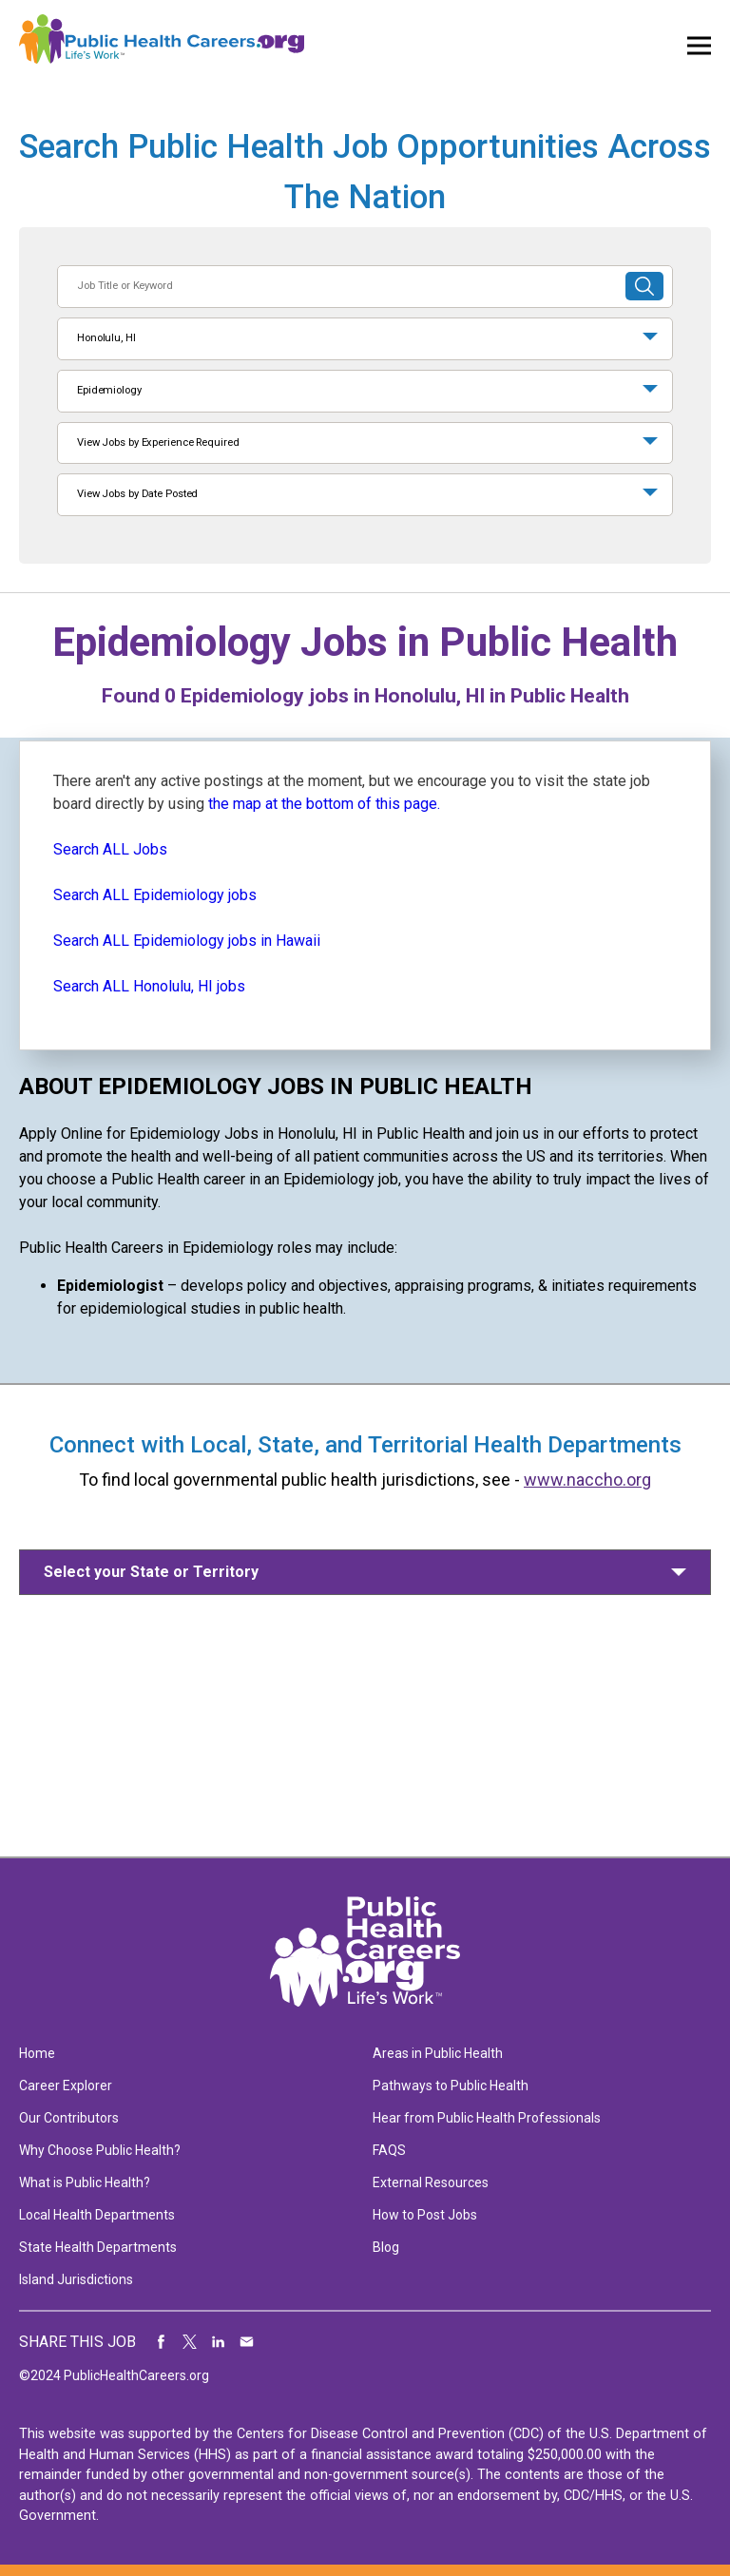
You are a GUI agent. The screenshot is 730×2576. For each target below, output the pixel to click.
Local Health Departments (97, 2214)
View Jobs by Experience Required (158, 442)
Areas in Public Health (438, 2053)
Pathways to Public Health (450, 2085)
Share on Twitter (190, 2342)
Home (37, 2053)
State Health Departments (98, 2247)
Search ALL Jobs (110, 849)
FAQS (389, 2150)
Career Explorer (65, 2085)
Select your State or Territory (151, 1572)
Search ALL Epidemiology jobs (155, 895)
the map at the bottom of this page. (324, 804)
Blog (386, 2247)
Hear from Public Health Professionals (487, 2117)
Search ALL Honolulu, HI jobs (149, 986)
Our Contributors (69, 2117)
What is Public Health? (84, 2182)
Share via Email (247, 2342)
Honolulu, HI (106, 338)
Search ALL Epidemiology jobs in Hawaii (186, 941)
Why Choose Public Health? (100, 2150)
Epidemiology (109, 390)
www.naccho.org (587, 1480)
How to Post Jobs (425, 2214)
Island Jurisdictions (76, 2279)
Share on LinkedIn (218, 2342)
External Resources (431, 2182)
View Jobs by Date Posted (137, 494)
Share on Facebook (161, 2342)
